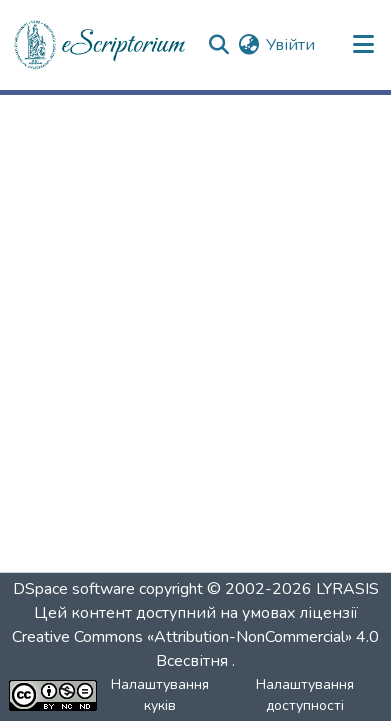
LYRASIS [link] (347, 589)
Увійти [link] (290, 45)
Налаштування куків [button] (160, 695)
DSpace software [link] (74, 589)
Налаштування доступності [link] (305, 695)
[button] (101, 45)
